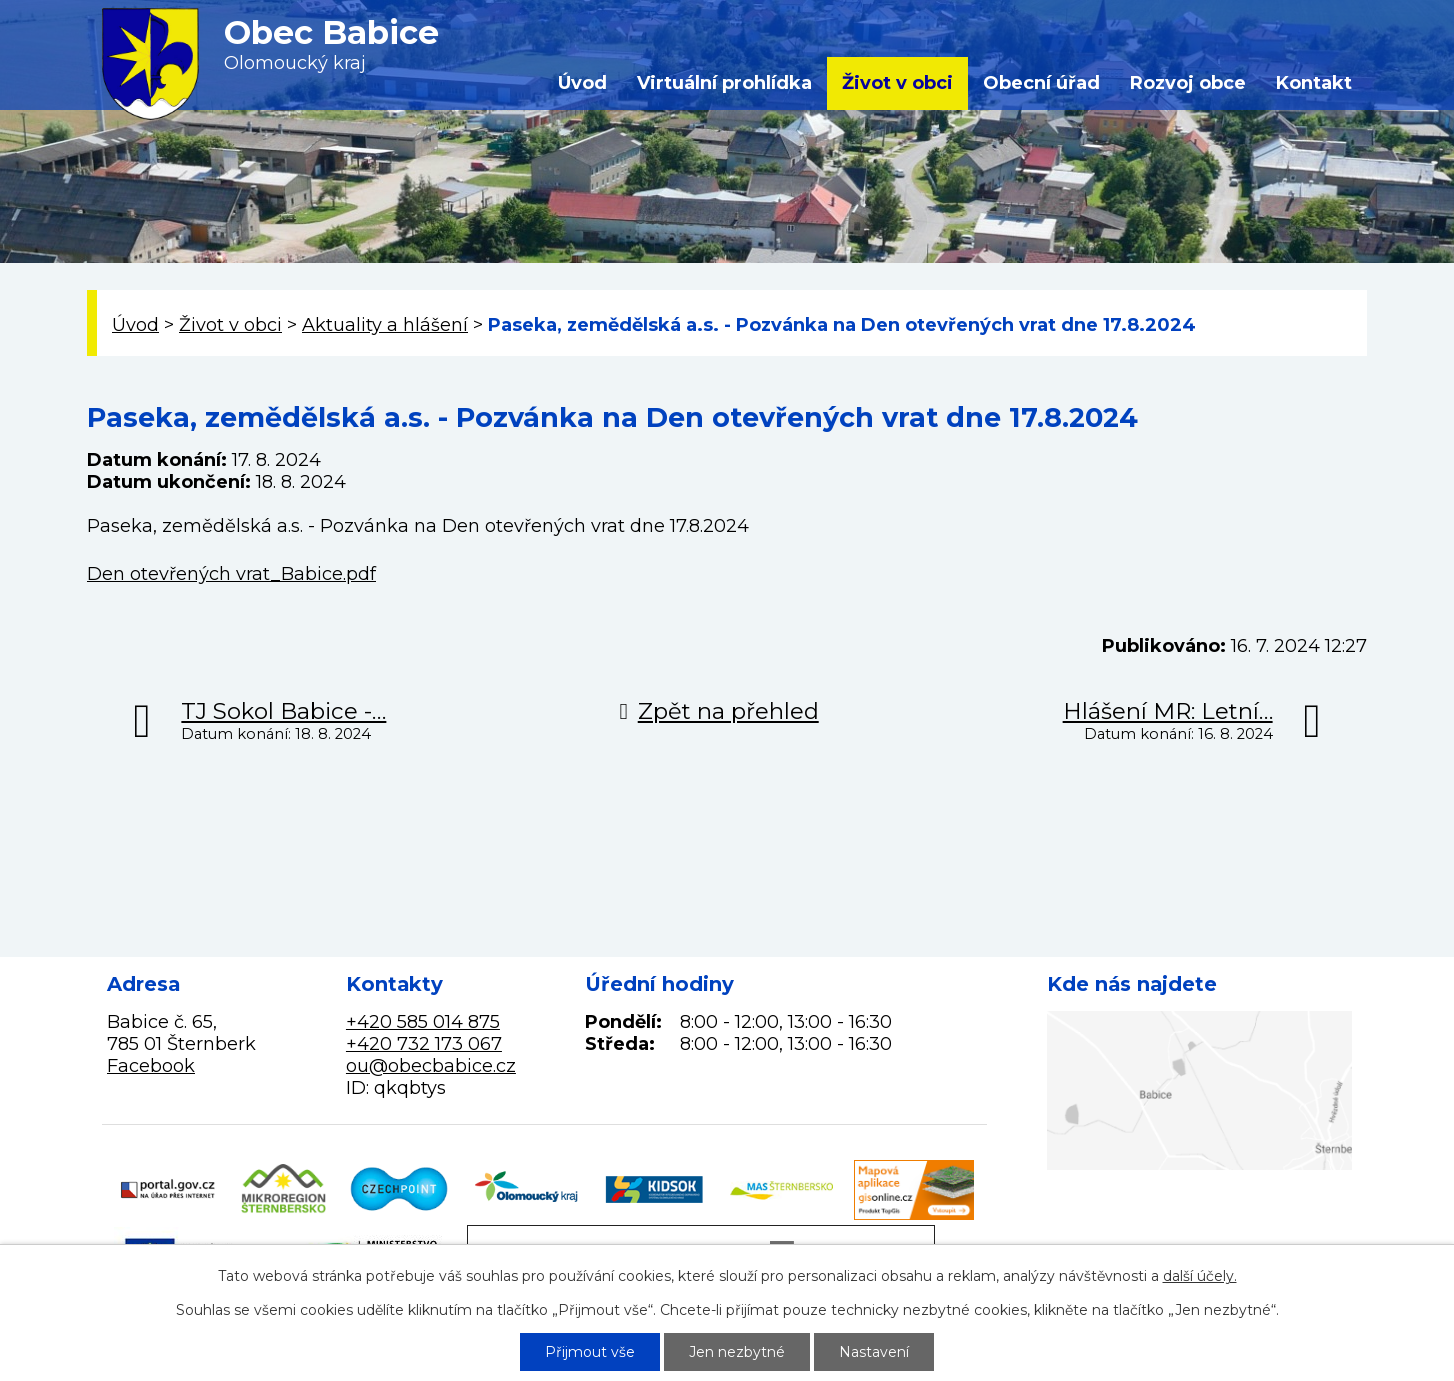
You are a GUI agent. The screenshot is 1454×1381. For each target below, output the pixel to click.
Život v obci (897, 83)
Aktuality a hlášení (385, 325)
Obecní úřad (1041, 83)
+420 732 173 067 (424, 1044)
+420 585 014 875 (423, 1022)
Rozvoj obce (1188, 83)
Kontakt (1314, 83)
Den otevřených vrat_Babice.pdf (231, 574)
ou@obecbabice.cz (431, 1066)
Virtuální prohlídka (724, 83)
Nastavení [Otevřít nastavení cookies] (874, 1352)
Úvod (582, 83)
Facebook (151, 1066)
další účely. (1200, 1276)
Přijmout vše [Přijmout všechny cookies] (590, 1352)
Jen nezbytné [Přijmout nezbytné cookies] (737, 1352)
